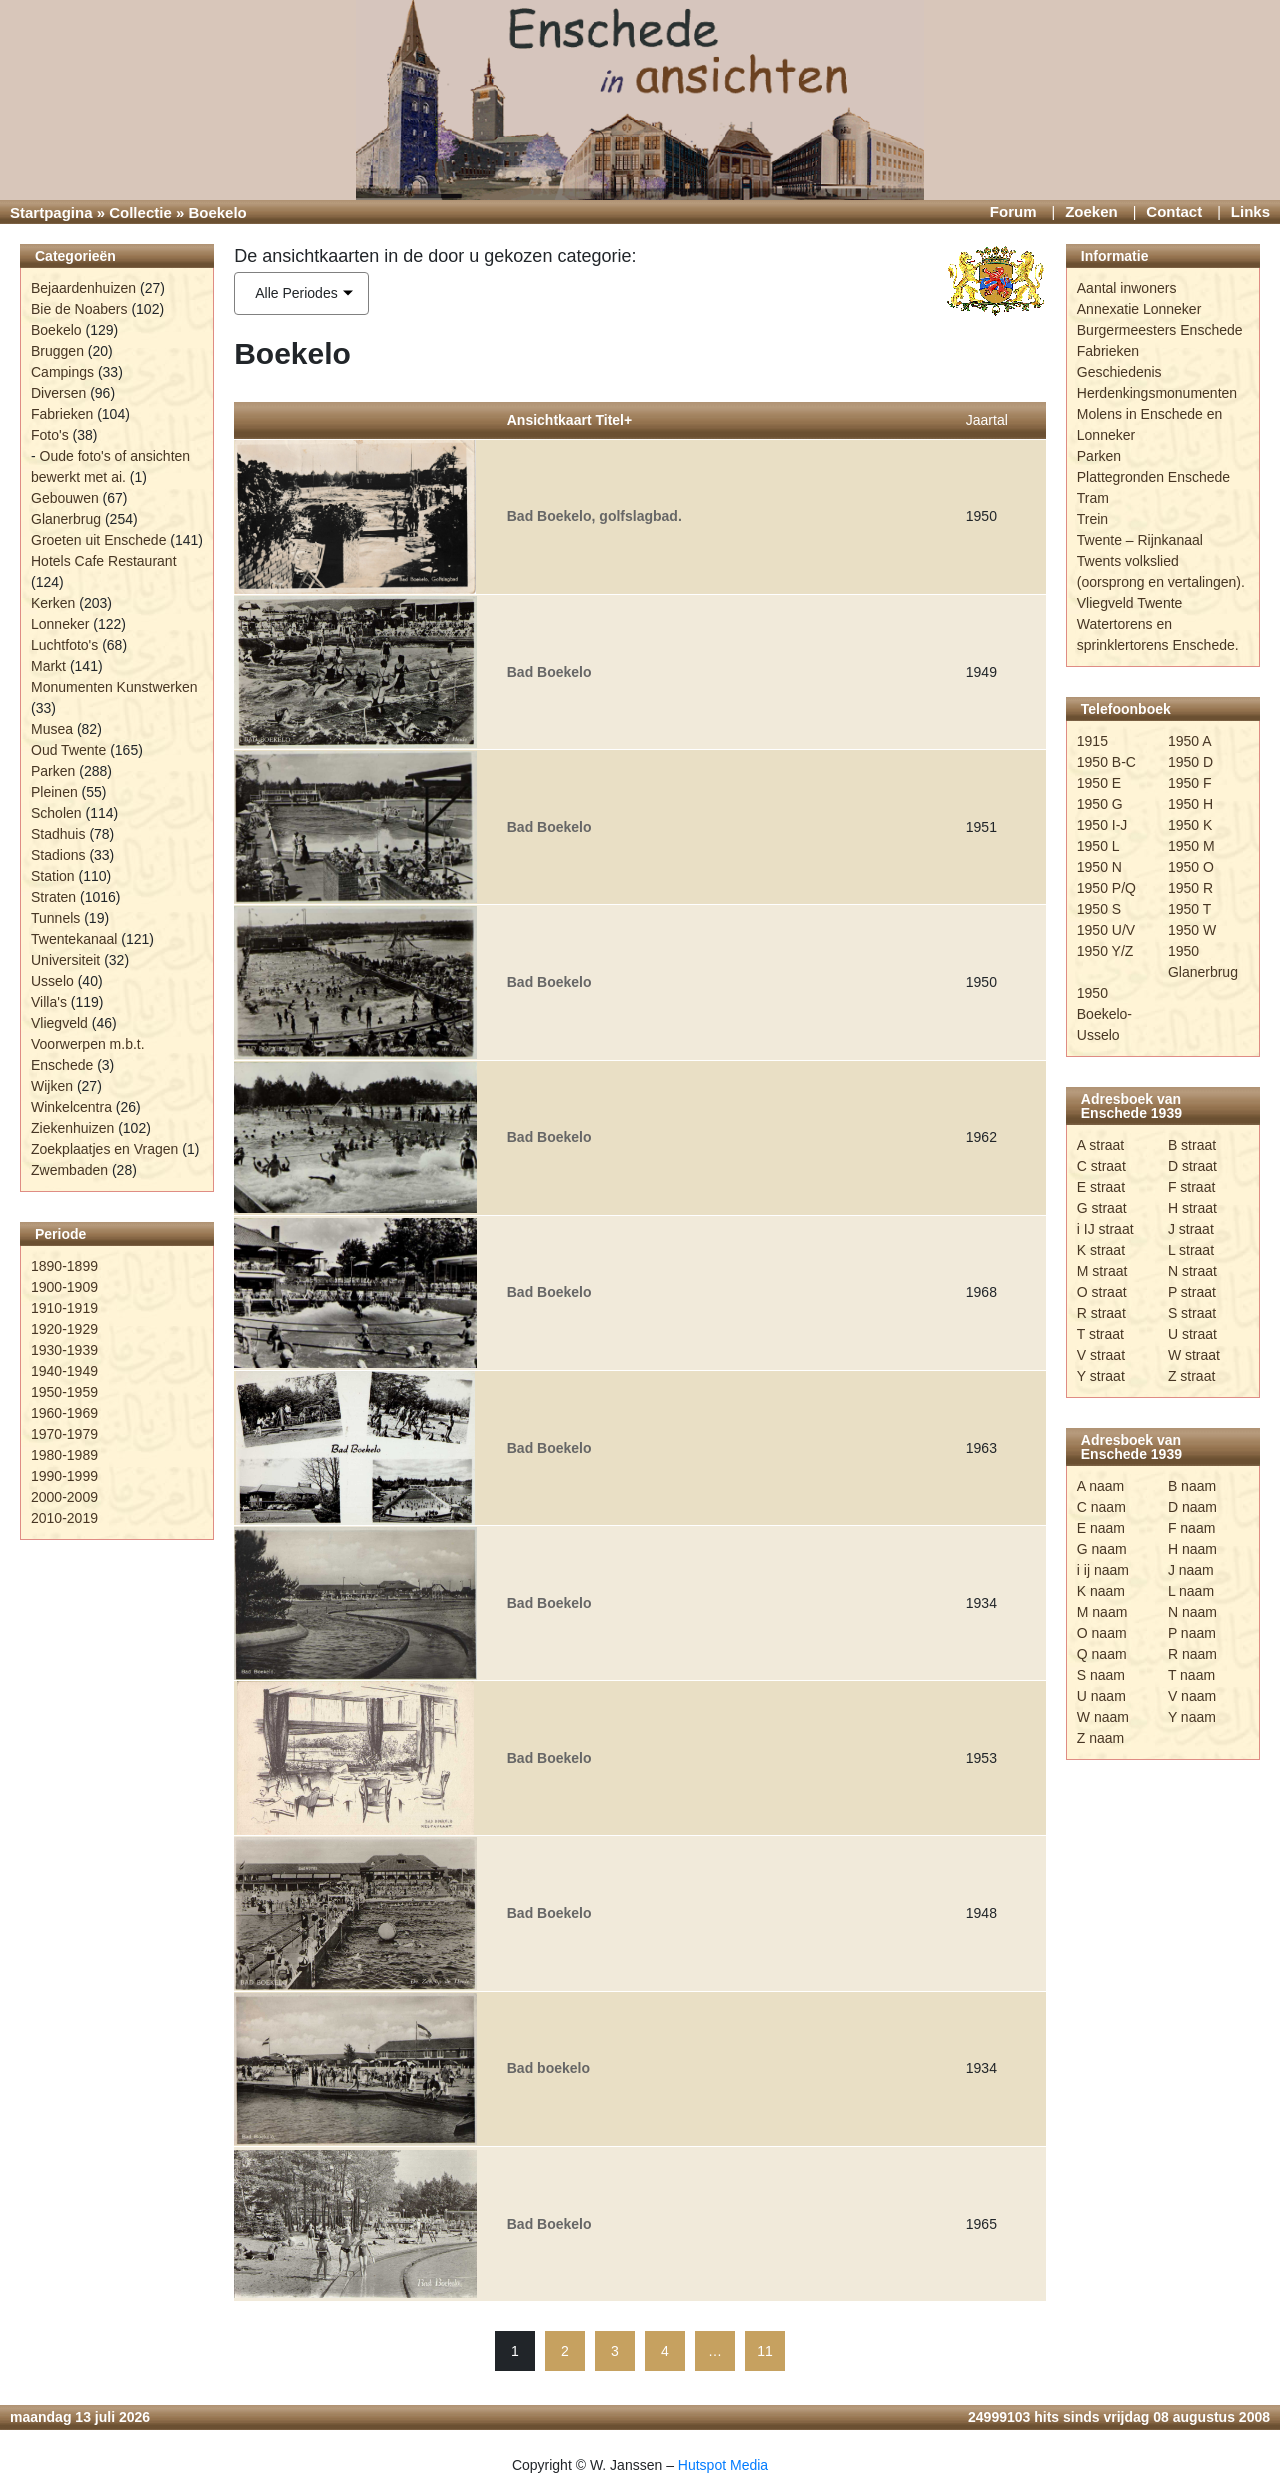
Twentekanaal (74, 939)
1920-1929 (64, 1329)
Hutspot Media (723, 2465)
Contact (1174, 211)
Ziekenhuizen (72, 1128)
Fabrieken (62, 414)
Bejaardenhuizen (83, 288)
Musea (52, 729)
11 (765, 2351)
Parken (53, 771)
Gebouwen (65, 498)
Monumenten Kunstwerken (114, 687)
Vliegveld (59, 1023)
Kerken (53, 603)
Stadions (58, 855)
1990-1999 (64, 1476)
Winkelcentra (71, 1107)
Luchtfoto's (64, 645)
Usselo (52, 981)
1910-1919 (64, 1308)
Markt (48, 666)
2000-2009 (64, 1497)
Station (53, 876)
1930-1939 (64, 1350)
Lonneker (60, 624)
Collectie (140, 212)
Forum (1013, 211)
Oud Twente (68, 750)
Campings (62, 372)
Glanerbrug (66, 519)
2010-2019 (64, 1518)
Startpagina (51, 212)
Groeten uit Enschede (98, 540)
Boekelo (56, 330)
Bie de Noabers (79, 309)
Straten (53, 897)
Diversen (58, 393)
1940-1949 (64, 1371)
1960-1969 (64, 1413)
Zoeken (1091, 211)
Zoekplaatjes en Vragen (104, 1149)
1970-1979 (64, 1434)
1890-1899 (64, 1266)
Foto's (50, 435)
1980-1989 (64, 1455)
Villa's (49, 1002)
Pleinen (54, 792)
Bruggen (57, 351)
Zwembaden (69, 1170)
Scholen (56, 813)
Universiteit (65, 960)
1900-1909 (64, 1287)
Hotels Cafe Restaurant (104, 561)
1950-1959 (64, 1392)
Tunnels (55, 918)
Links (1250, 211)
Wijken (52, 1086)
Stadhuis (58, 834)
